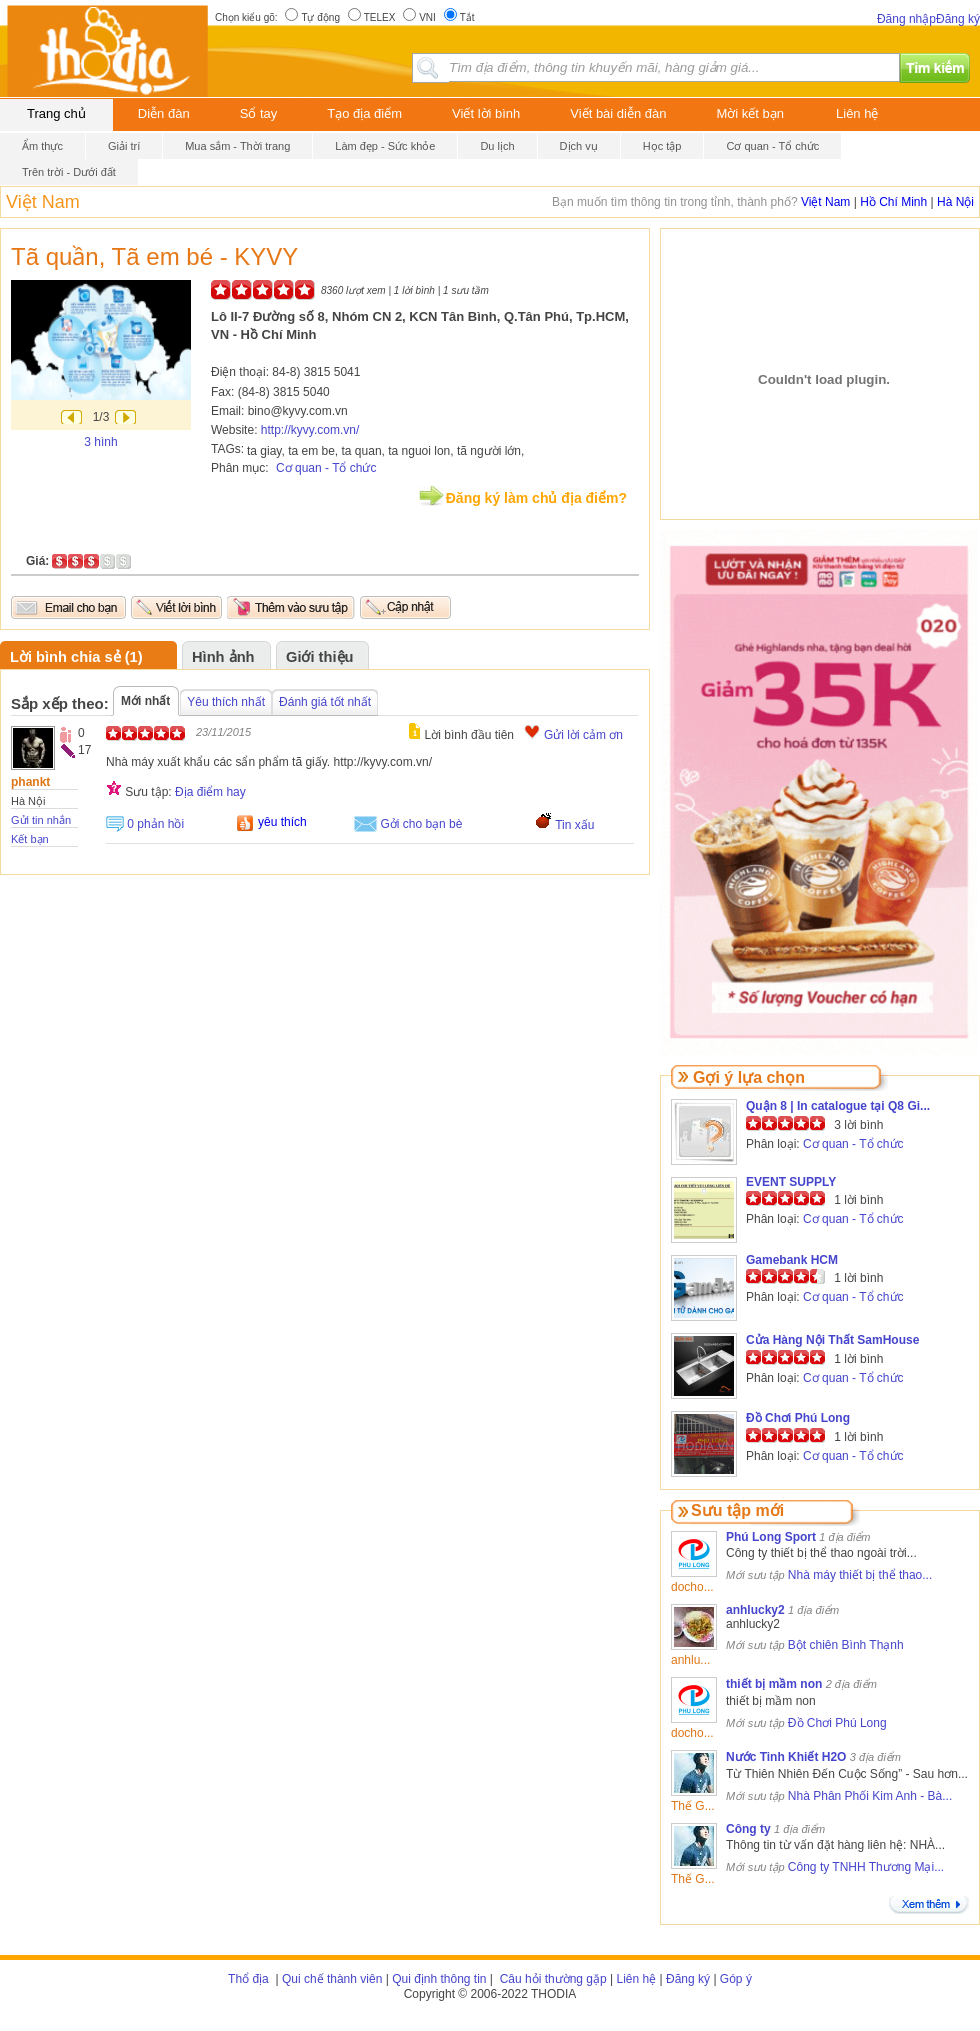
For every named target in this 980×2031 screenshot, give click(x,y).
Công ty (748, 1829)
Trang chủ (56, 113)
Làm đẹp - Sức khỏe (385, 146)
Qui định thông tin (439, 1979)
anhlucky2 (755, 1610)
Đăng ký (958, 19)
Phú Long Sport (771, 1537)
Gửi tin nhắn (41, 820)
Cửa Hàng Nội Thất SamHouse (832, 1340)
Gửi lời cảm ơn (583, 735)
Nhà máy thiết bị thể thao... (860, 1575)
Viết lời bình (486, 113)
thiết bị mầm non (774, 1684)
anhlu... (690, 1660)
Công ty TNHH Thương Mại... (866, 1867)
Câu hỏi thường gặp (551, 1979)
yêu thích (282, 822)
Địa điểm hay (210, 792)
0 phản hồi (155, 824)
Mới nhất (145, 701)
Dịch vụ (579, 146)
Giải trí (124, 146)
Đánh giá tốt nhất (325, 702)
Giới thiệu (319, 657)
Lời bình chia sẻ (65, 657)
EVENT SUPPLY (791, 1182)
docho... (692, 1587)
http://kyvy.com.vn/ (310, 430)
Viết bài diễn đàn (618, 113)
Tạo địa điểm (364, 113)
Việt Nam (43, 202)
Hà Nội (955, 202)
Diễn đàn (164, 113)
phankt (30, 782)
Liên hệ (857, 113)
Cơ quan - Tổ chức (772, 146)
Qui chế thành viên (332, 1979)
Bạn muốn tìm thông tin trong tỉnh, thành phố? (676, 202)
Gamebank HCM (792, 1260)
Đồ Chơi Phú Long (798, 1418)
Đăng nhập (906, 19)
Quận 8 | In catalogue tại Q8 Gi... (838, 1106)
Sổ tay (259, 113)
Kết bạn (30, 839)
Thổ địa (248, 1979)
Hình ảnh (223, 657)
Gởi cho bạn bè (421, 824)
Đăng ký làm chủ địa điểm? (536, 498)
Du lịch (497, 146)
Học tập (662, 146)
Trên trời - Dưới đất (69, 172)
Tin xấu (574, 825)
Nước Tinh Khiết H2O (786, 1757)
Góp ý (736, 1979)
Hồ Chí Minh (893, 202)
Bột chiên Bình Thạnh (846, 1645)
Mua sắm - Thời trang (237, 146)
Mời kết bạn (751, 113)
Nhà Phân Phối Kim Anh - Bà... (870, 1796)
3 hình (100, 442)
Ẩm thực (42, 146)
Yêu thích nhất (226, 702)
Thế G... (693, 1806)
